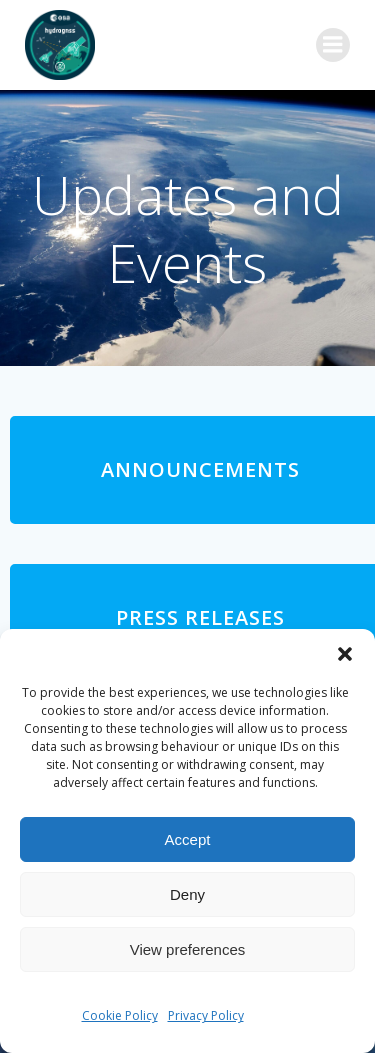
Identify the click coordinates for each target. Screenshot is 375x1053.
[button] (345, 654)
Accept (188, 839)
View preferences (188, 949)
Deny (187, 894)
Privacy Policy (206, 1015)
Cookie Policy (120, 1015)
